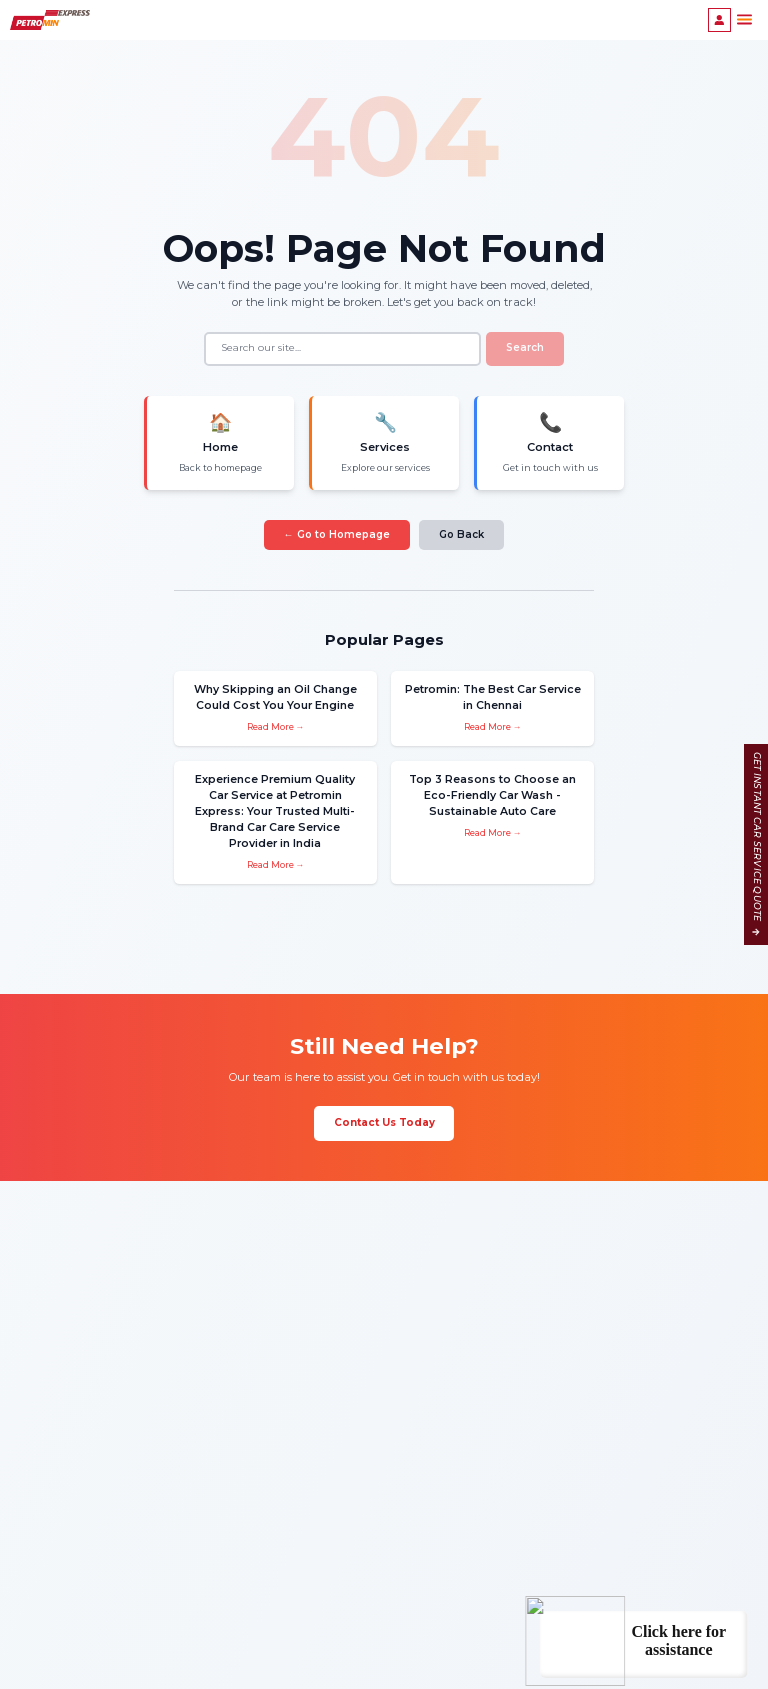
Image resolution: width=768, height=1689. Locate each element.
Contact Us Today (384, 1091)
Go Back (461, 531)
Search (525, 347)
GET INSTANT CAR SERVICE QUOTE (757, 844)
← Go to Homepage (337, 531)
